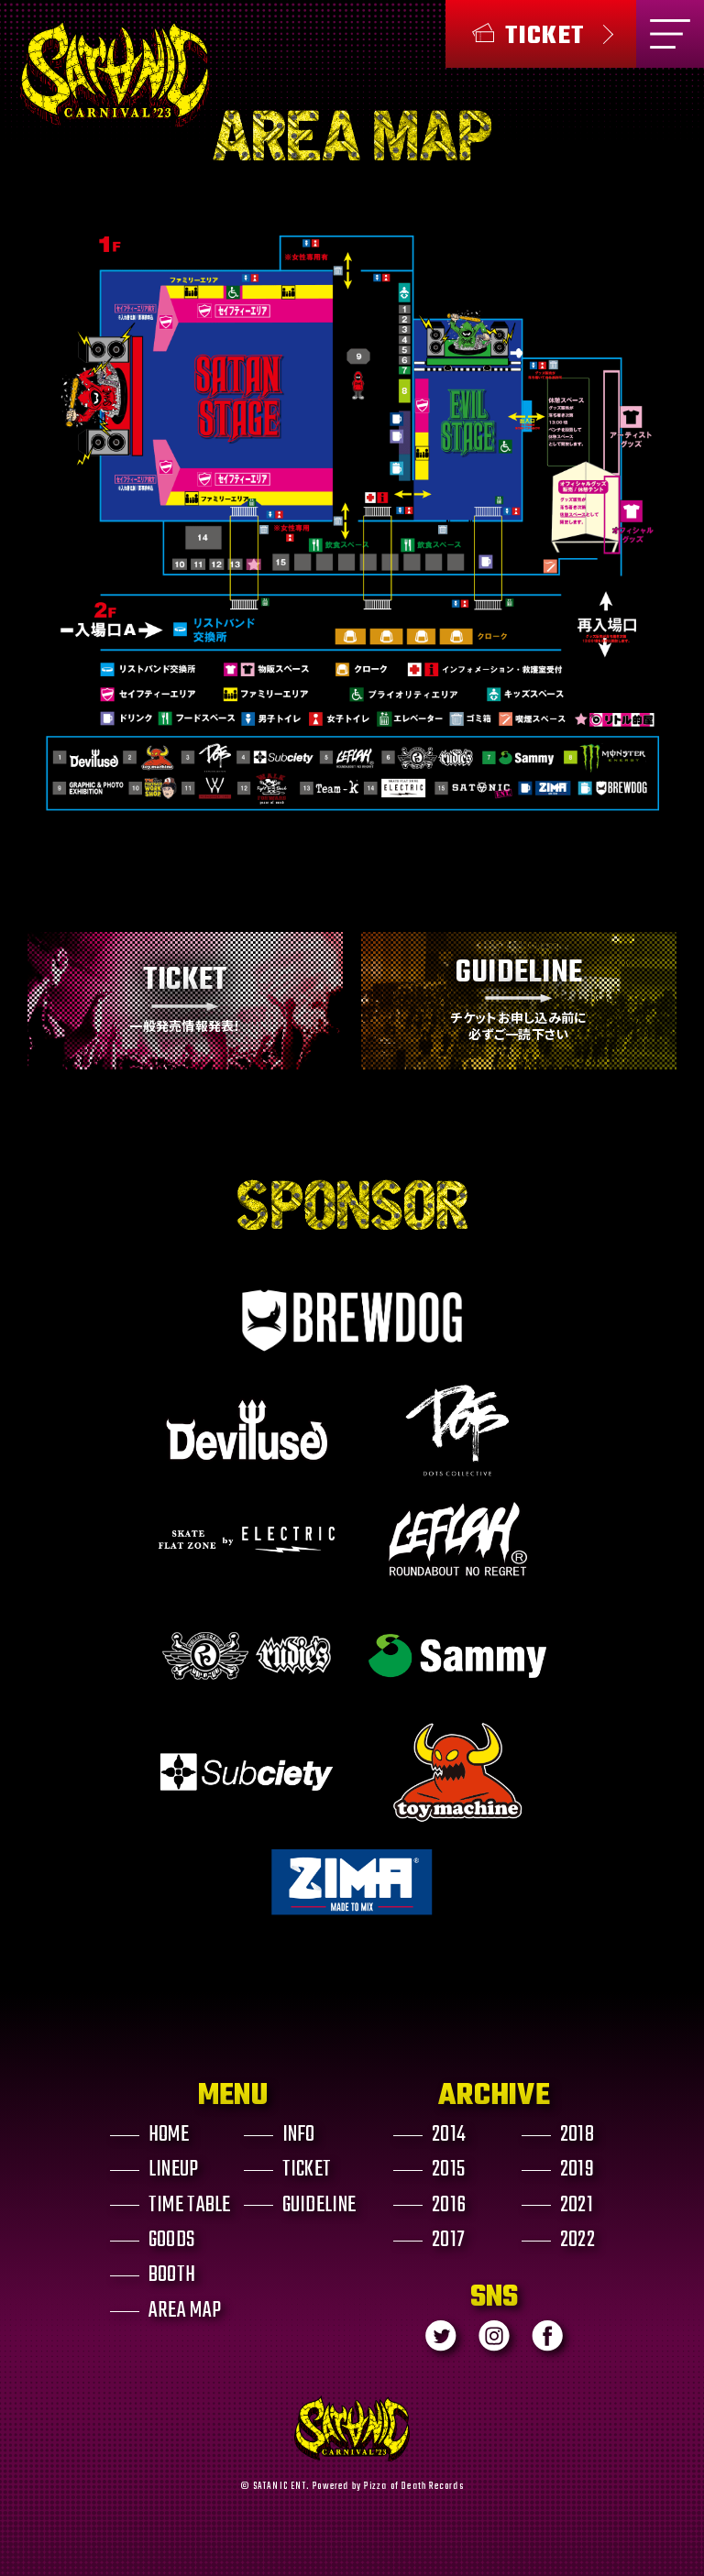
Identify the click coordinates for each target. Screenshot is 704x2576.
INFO (298, 2135)
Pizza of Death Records (413, 2486)
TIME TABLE (189, 2204)
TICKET (307, 2170)
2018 (577, 2135)
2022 (577, 2240)
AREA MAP (184, 2311)
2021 (576, 2204)
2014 (449, 2135)
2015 (448, 2170)
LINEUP (173, 2170)
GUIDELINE (319, 2204)
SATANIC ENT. (281, 2486)
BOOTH (171, 2275)
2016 (449, 2204)
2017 (448, 2240)
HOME (168, 2135)
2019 (577, 2170)
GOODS (171, 2240)
